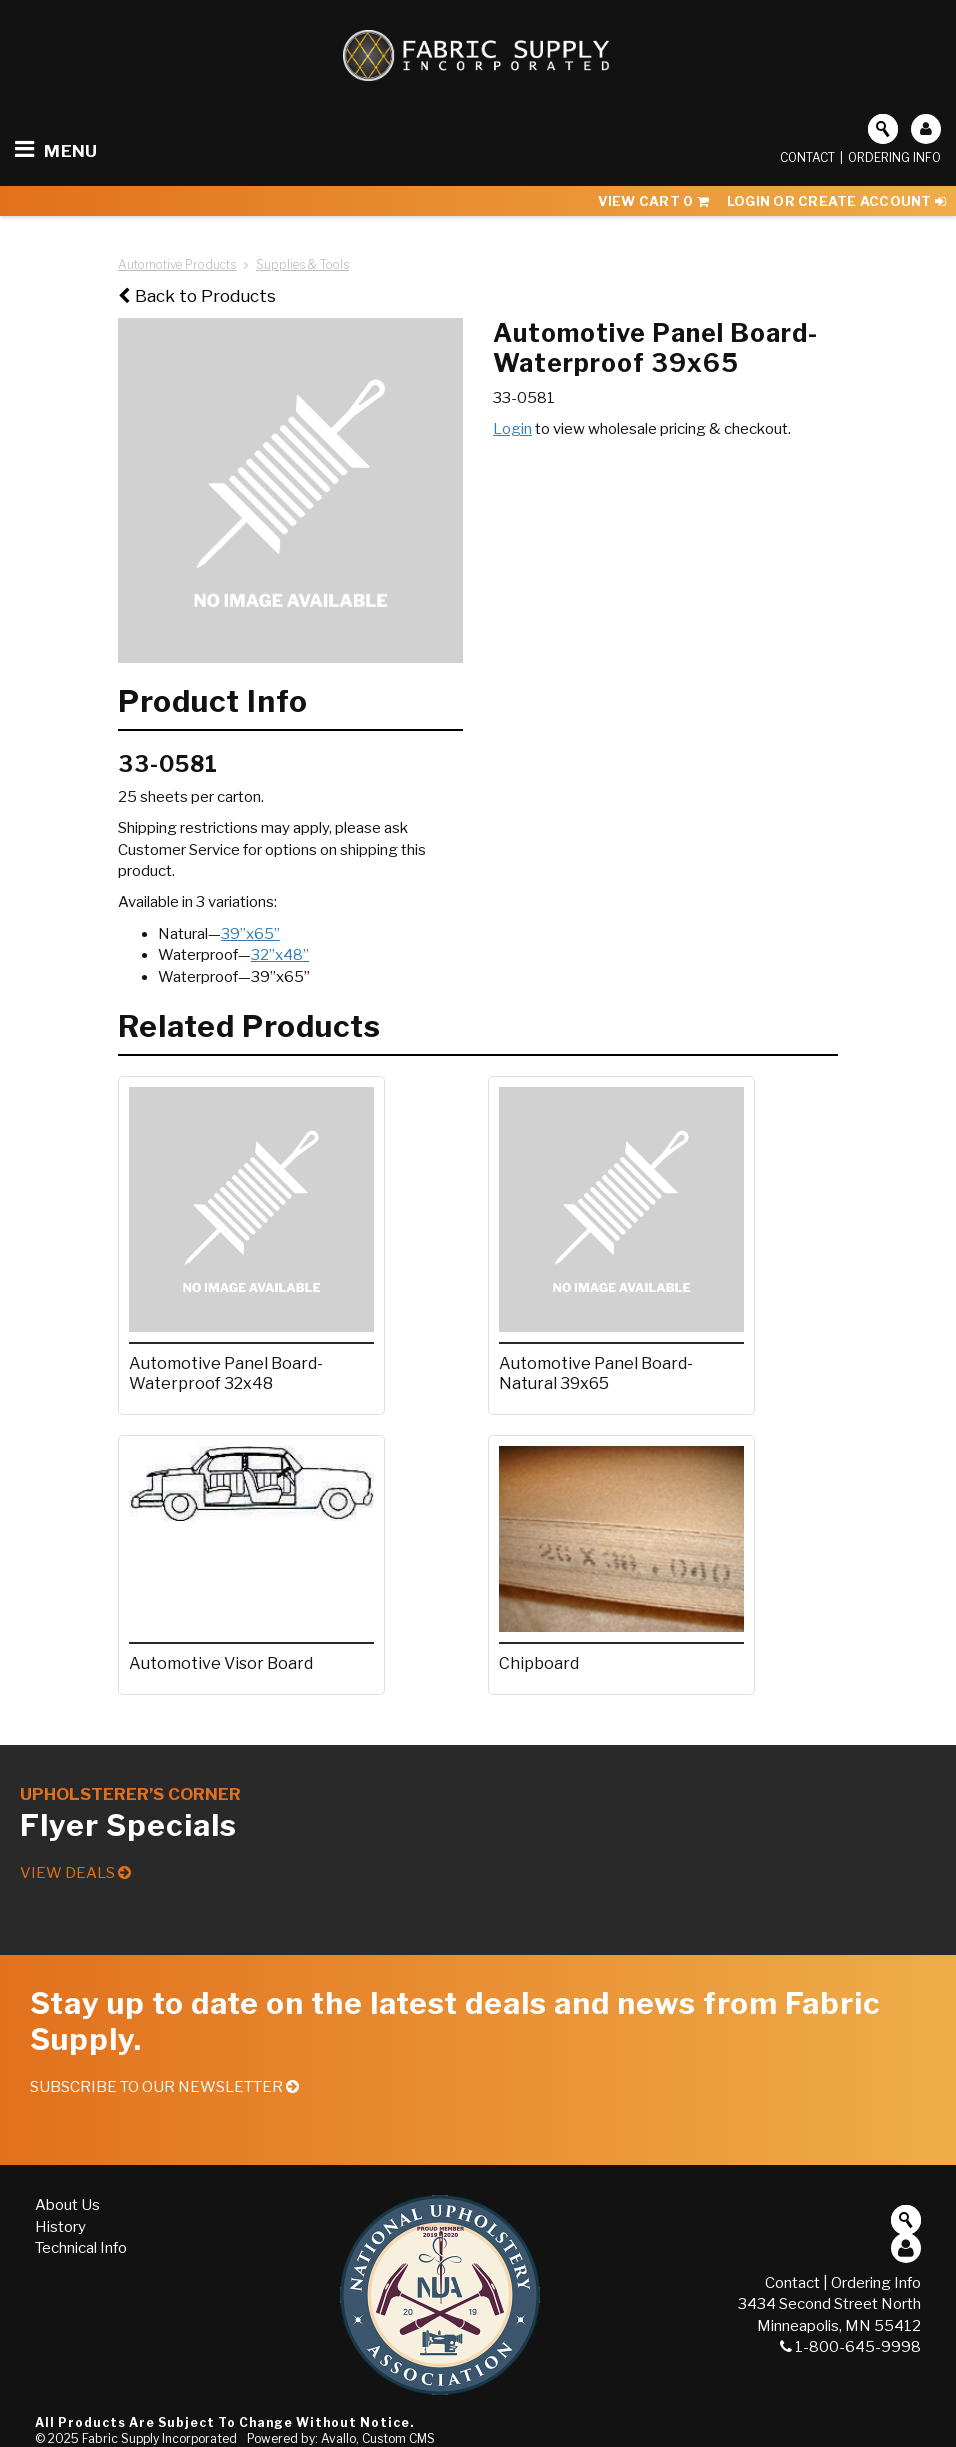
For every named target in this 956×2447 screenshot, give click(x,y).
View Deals (75, 1873)
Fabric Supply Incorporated (159, 2438)
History (60, 2227)
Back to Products (197, 296)
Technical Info (81, 2248)
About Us (67, 2205)
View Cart (653, 201)
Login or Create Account (836, 201)
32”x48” (280, 955)
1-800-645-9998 (850, 2347)
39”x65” (250, 934)
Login (512, 429)
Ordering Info (894, 157)
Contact (807, 157)
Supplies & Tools (302, 264)
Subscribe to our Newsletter (164, 2087)
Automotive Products (177, 264)
